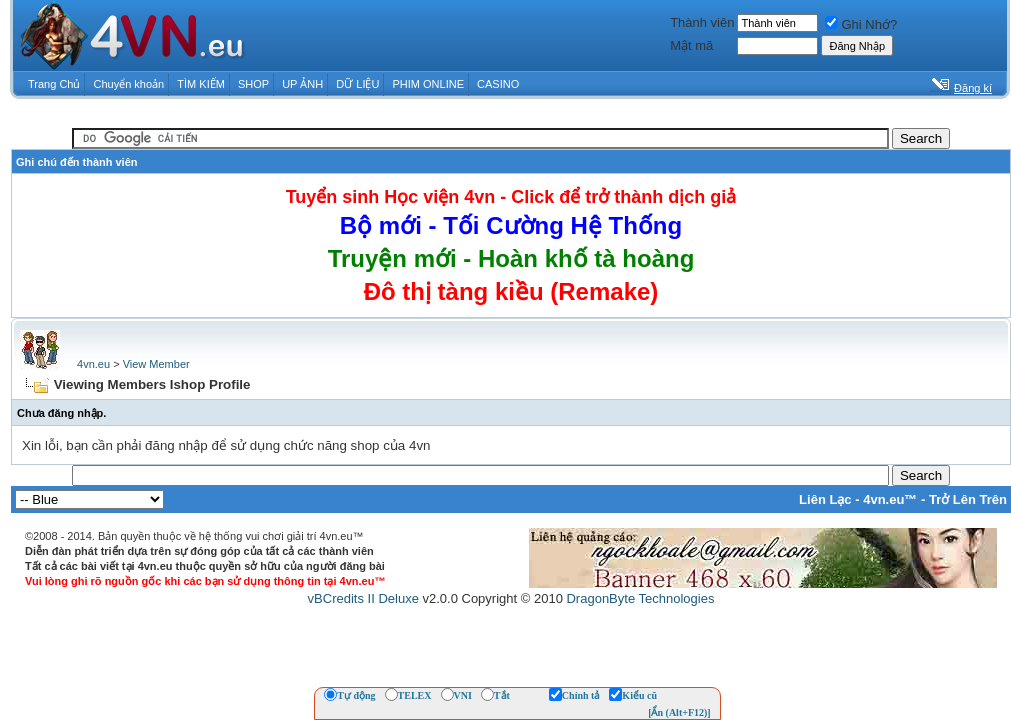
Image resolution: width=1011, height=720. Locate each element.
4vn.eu (93, 364)
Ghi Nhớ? (861, 24)
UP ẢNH (302, 84)
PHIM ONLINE (428, 84)
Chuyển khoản (129, 84)
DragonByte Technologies (640, 598)
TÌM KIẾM (201, 84)
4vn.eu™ (890, 499)
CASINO (498, 84)
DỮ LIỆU (357, 84)
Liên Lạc (825, 499)
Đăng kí (973, 88)
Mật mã (691, 45)
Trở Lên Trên (968, 499)
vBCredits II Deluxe (363, 598)
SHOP (253, 84)
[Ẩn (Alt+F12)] (679, 712)
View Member (156, 364)
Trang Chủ (54, 84)
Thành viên (702, 22)
